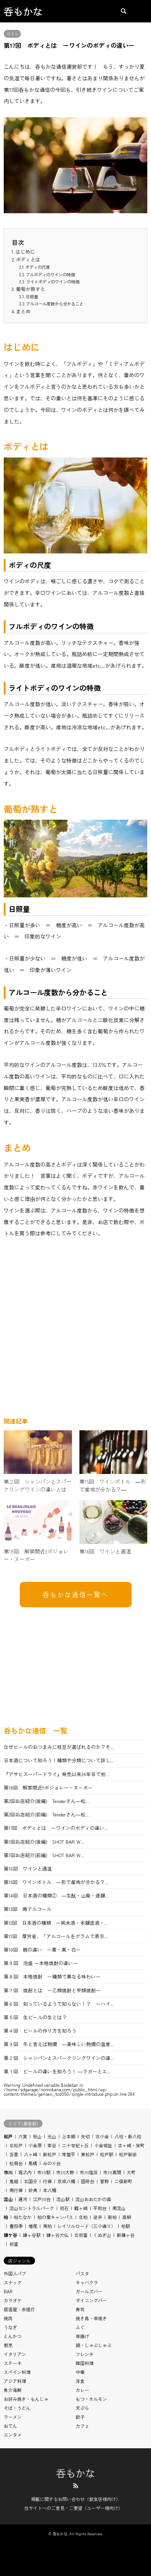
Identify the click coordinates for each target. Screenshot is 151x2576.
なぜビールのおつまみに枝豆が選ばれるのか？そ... (59, 1746)
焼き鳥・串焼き (91, 2318)
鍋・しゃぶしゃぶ (93, 2345)
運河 (22, 2199)
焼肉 (8, 2318)
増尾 (32, 2226)
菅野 (104, 2181)
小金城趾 (103, 2145)
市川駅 (44, 2172)
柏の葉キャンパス (55, 2217)
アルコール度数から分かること (55, 304)
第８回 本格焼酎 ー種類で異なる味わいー (55, 1976)
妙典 (32, 2190)
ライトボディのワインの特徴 (52, 282)
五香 (13, 2154)
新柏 (112, 2217)
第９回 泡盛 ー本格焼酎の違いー (41, 1963)
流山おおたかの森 (93, 2199)
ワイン (12, 34)
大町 (131, 2172)
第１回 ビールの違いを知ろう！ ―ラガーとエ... (57, 2071)
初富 (13, 2244)
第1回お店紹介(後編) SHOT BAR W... (44, 1841)
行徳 (47, 2181)
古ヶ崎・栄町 (131, 2145)
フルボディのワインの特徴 (50, 274)
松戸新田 (128, 2154)
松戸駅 (106, 2154)
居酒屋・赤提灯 (19, 2309)
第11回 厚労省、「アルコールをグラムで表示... (56, 1936)
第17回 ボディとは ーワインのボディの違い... (56, 1827)
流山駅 (63, 2199)
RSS (75, 2485)
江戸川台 (42, 2199)
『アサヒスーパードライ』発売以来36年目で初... (56, 1774)
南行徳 (16, 2190)
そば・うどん (17, 2408)
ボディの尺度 (37, 267)
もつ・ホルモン (91, 2399)
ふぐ (80, 2327)
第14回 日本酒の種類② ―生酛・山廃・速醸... (56, 1895)
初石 (64, 2208)
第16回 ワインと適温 (28, 1868)
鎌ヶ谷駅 (32, 2235)
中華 (80, 2372)
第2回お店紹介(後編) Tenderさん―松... (46, 1800)
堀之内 (25, 2172)
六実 (22, 2136)
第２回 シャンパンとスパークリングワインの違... (59, 2057)
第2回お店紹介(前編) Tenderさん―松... (46, 1814)
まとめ (23, 311)
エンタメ (13, 2434)
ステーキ (13, 2363)
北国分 (30, 2181)
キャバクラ (87, 2282)
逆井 (97, 2217)
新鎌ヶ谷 (126, 2235)
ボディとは (28, 259)
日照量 (32, 297)
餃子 (80, 2417)
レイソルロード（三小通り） (86, 2226)
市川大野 (65, 2172)
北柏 (83, 2217)
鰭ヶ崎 (81, 2208)
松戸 (8, 2136)
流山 (8, 2199)
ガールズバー (89, 2291)
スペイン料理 (17, 2372)
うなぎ (10, 2327)
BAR (8, 2291)
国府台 (87, 2181)
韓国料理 (85, 2363)
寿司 (80, 2309)
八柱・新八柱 (127, 2136)
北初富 (81, 2235)
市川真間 (112, 2172)
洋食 (80, 2381)
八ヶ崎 (30, 2154)
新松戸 (49, 2154)
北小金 (102, 2136)
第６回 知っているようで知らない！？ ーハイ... (59, 2003)
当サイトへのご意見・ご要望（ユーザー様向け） (73, 2508)
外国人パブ (15, 2273)
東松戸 (87, 2154)
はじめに (25, 251)
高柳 (126, 2217)
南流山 (119, 2208)
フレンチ (85, 2354)
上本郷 (68, 2136)
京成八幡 (66, 2181)
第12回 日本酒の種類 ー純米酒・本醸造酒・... (56, 1922)
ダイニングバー (91, 2300)
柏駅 (125, 2226)
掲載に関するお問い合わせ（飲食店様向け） (75, 2499)
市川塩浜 (89, 2172)
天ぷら (82, 2408)
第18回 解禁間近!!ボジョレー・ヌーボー (48, 1787)
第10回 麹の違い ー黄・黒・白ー (42, 1949)
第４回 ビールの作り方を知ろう (40, 2030)
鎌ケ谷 (10, 2235)
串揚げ (82, 2336)
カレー (82, 2390)
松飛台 (16, 2163)
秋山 (37, 2136)
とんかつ (13, 2336)
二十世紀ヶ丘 (75, 2145)
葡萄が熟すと (30, 288)
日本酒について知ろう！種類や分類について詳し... (59, 1760)
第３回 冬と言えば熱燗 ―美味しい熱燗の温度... (59, 2044)
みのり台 (52, 2163)
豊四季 (16, 2226)
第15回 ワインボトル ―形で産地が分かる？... (56, 1882)
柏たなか (23, 2217)
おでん (10, 2426)
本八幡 (49, 2190)
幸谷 (51, 2145)
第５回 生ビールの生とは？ (35, 2017)
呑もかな (75, 2473)
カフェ (82, 2426)
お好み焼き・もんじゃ (26, 2399)
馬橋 (32, 2163)
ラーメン (13, 2417)
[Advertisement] (75, 1329)
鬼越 (13, 2181)
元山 (51, 2136)
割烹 (8, 2345)
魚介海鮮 (13, 2390)
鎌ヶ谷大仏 (57, 2235)
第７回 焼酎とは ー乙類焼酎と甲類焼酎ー (52, 1990)
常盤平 (68, 2154)
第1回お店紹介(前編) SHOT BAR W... (44, 1855)
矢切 (85, 2136)
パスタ (82, 2273)
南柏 (47, 2226)
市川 (8, 2172)
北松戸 (16, 2145)
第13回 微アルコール (27, 1908)
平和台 (100, 2208)
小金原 (35, 2145)
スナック (13, 2282)
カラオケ (13, 2300)
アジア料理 (15, 2381)
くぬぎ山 (102, 2235)
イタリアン (15, 2354)
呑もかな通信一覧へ (75, 1594)
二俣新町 (123, 2181)
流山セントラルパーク (31, 2208)
